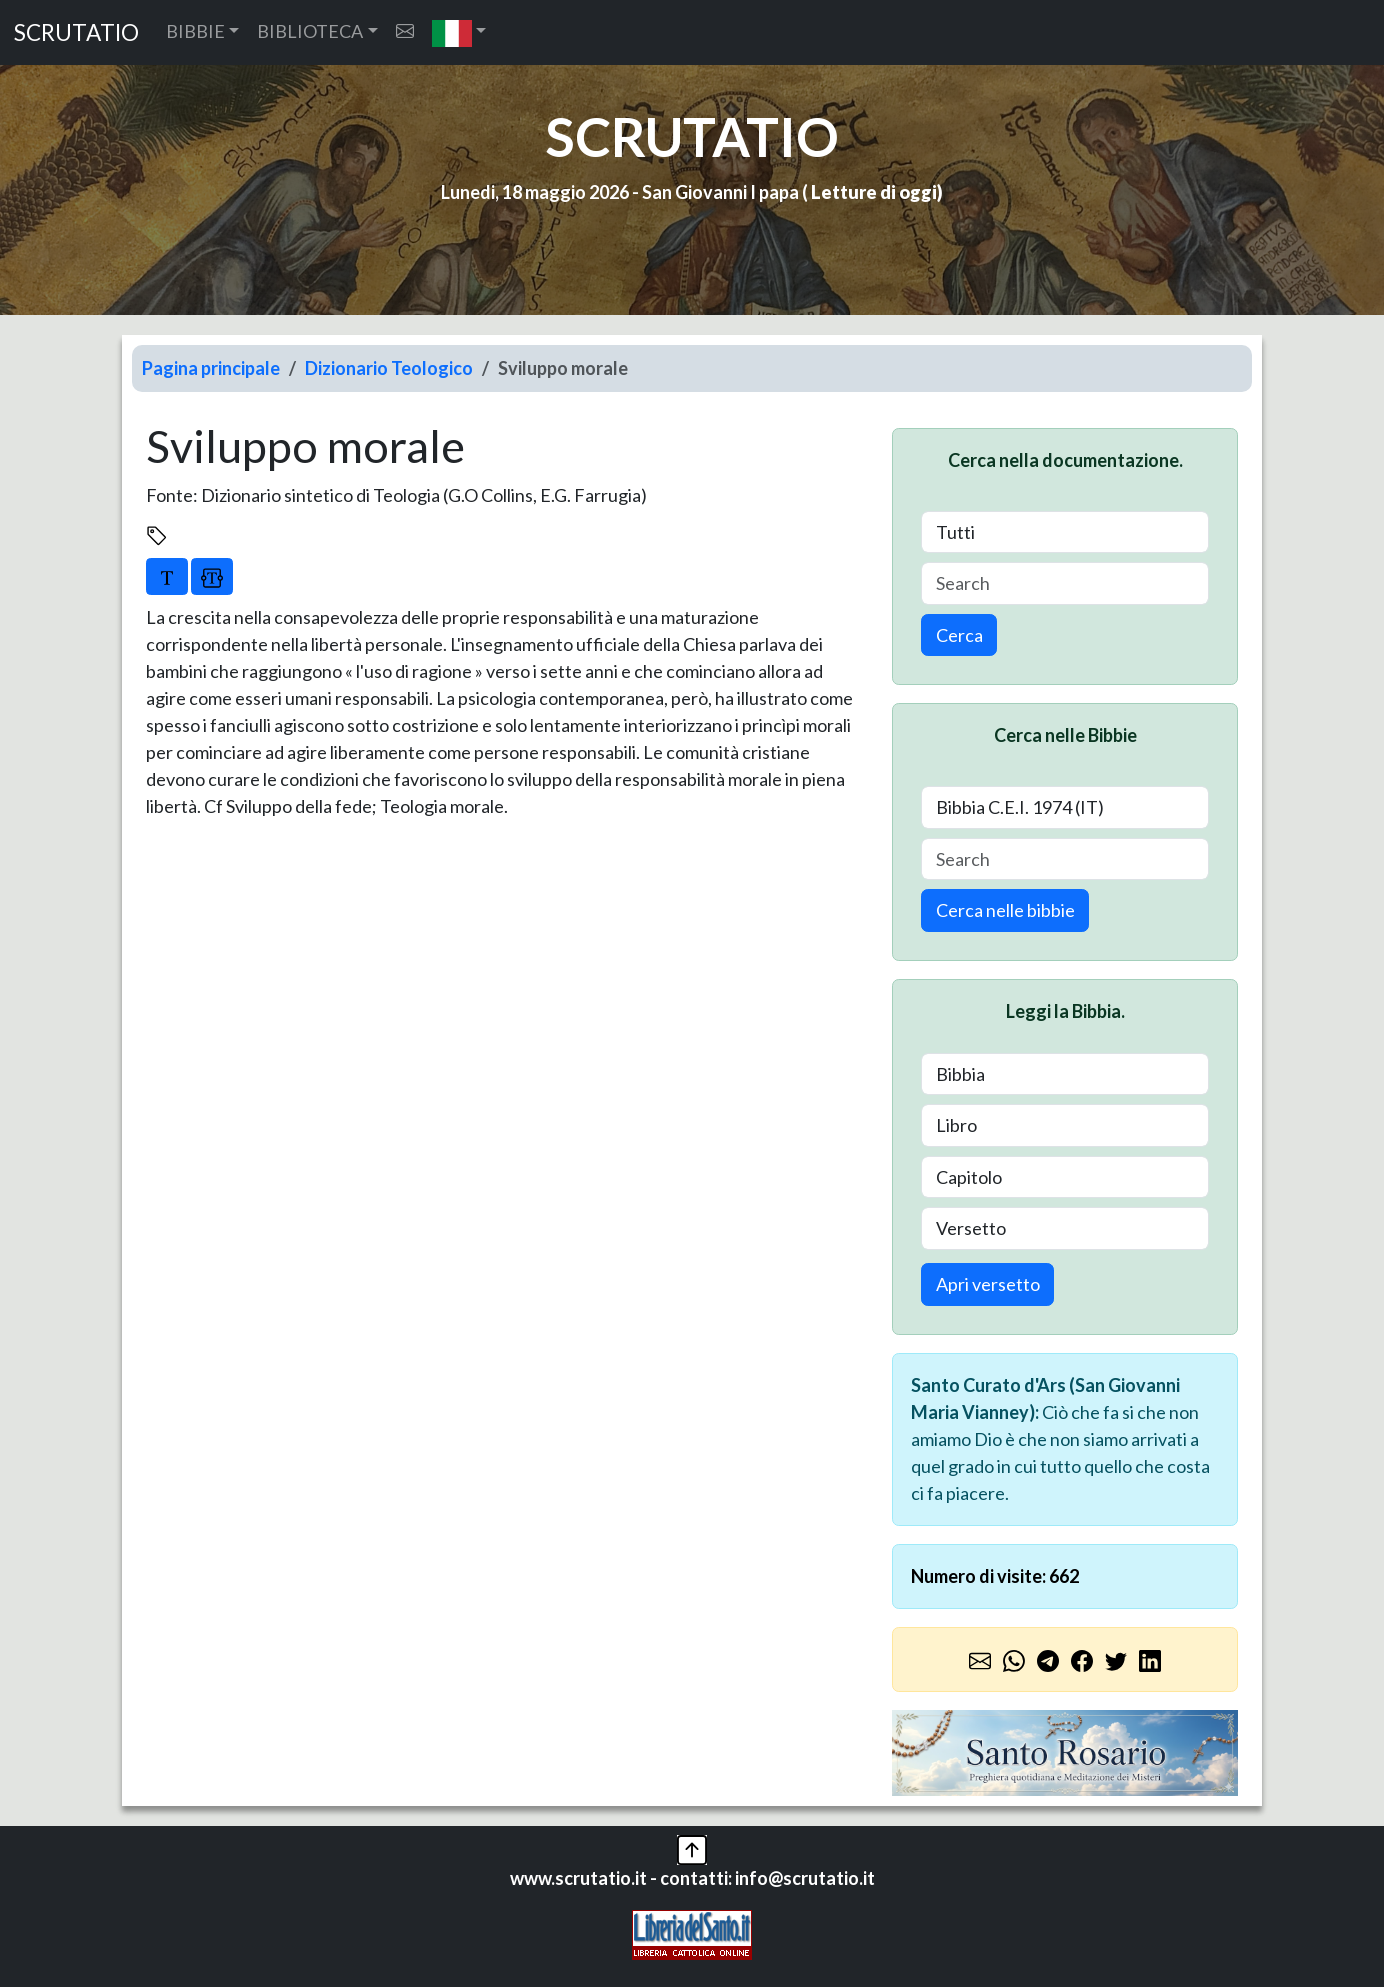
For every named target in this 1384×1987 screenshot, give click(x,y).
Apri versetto (988, 1284)
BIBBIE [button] (195, 31)
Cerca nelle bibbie (1005, 910)
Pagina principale (211, 368)
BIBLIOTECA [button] (310, 31)
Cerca (959, 635)
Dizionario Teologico (389, 368)
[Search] (1065, 583)
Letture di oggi (874, 192)
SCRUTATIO (76, 32)
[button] (459, 32)
